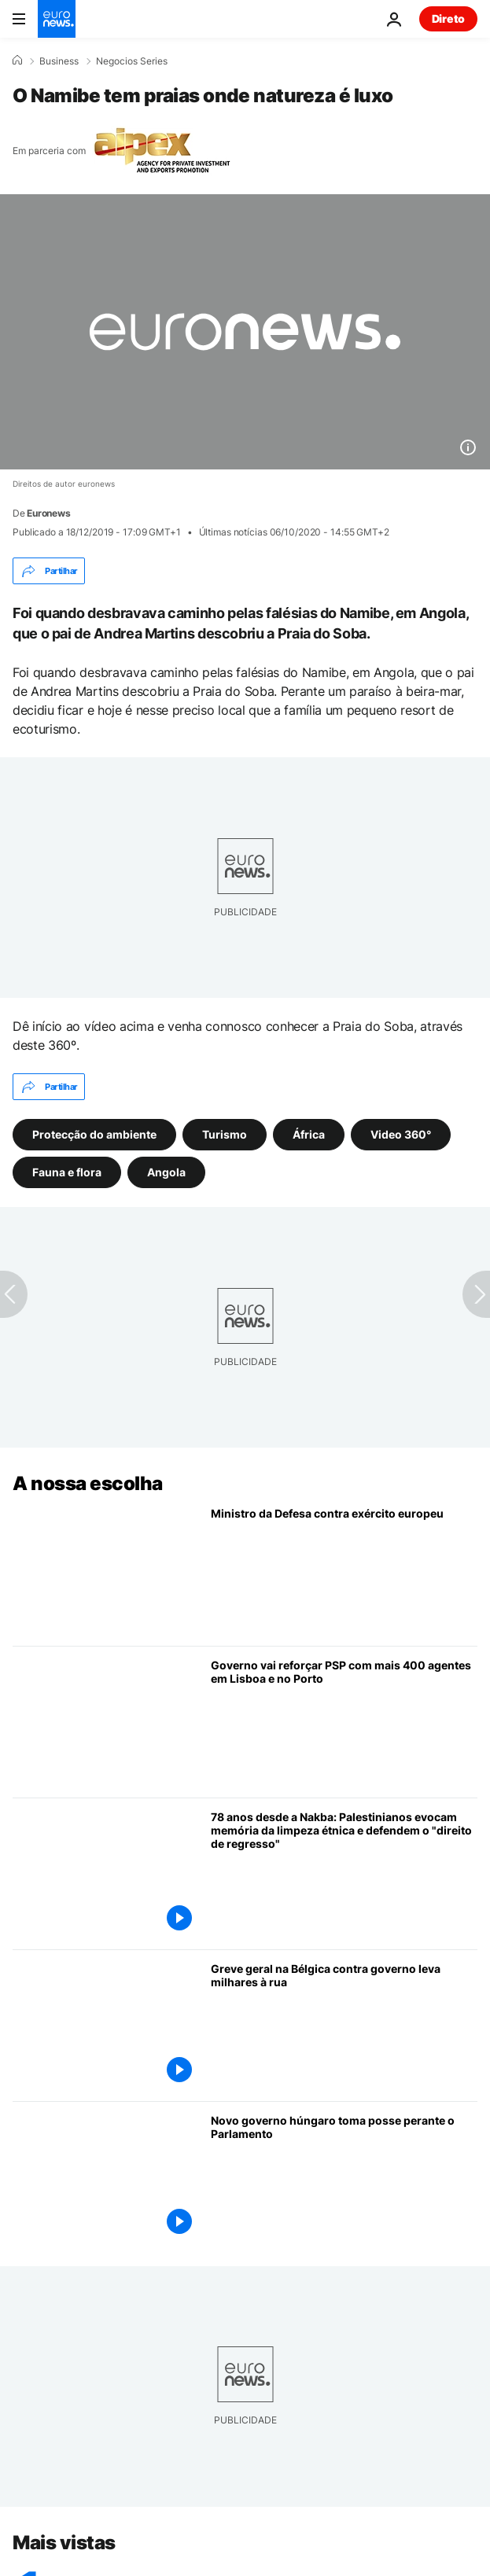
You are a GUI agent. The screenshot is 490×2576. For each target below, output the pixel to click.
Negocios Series (132, 61)
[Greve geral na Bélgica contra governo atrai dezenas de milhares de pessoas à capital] (344, 2026)
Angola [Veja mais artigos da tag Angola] (166, 1172)
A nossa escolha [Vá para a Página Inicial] (88, 1483)
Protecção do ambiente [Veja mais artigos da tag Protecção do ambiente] (94, 1134)
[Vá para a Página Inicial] (57, 19)
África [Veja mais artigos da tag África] (309, 1134)
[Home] (17, 60)
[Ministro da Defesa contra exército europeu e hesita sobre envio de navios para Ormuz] (344, 1570)
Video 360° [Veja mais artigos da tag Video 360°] (400, 1134)
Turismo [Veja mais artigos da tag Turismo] (224, 1134)
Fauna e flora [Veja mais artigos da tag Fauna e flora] (66, 1172)
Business (59, 61)
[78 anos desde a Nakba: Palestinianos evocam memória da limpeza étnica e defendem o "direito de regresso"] (344, 1875)
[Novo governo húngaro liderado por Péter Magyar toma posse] (344, 2178)
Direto (448, 18)
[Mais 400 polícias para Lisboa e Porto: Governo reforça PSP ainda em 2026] (344, 1723)
